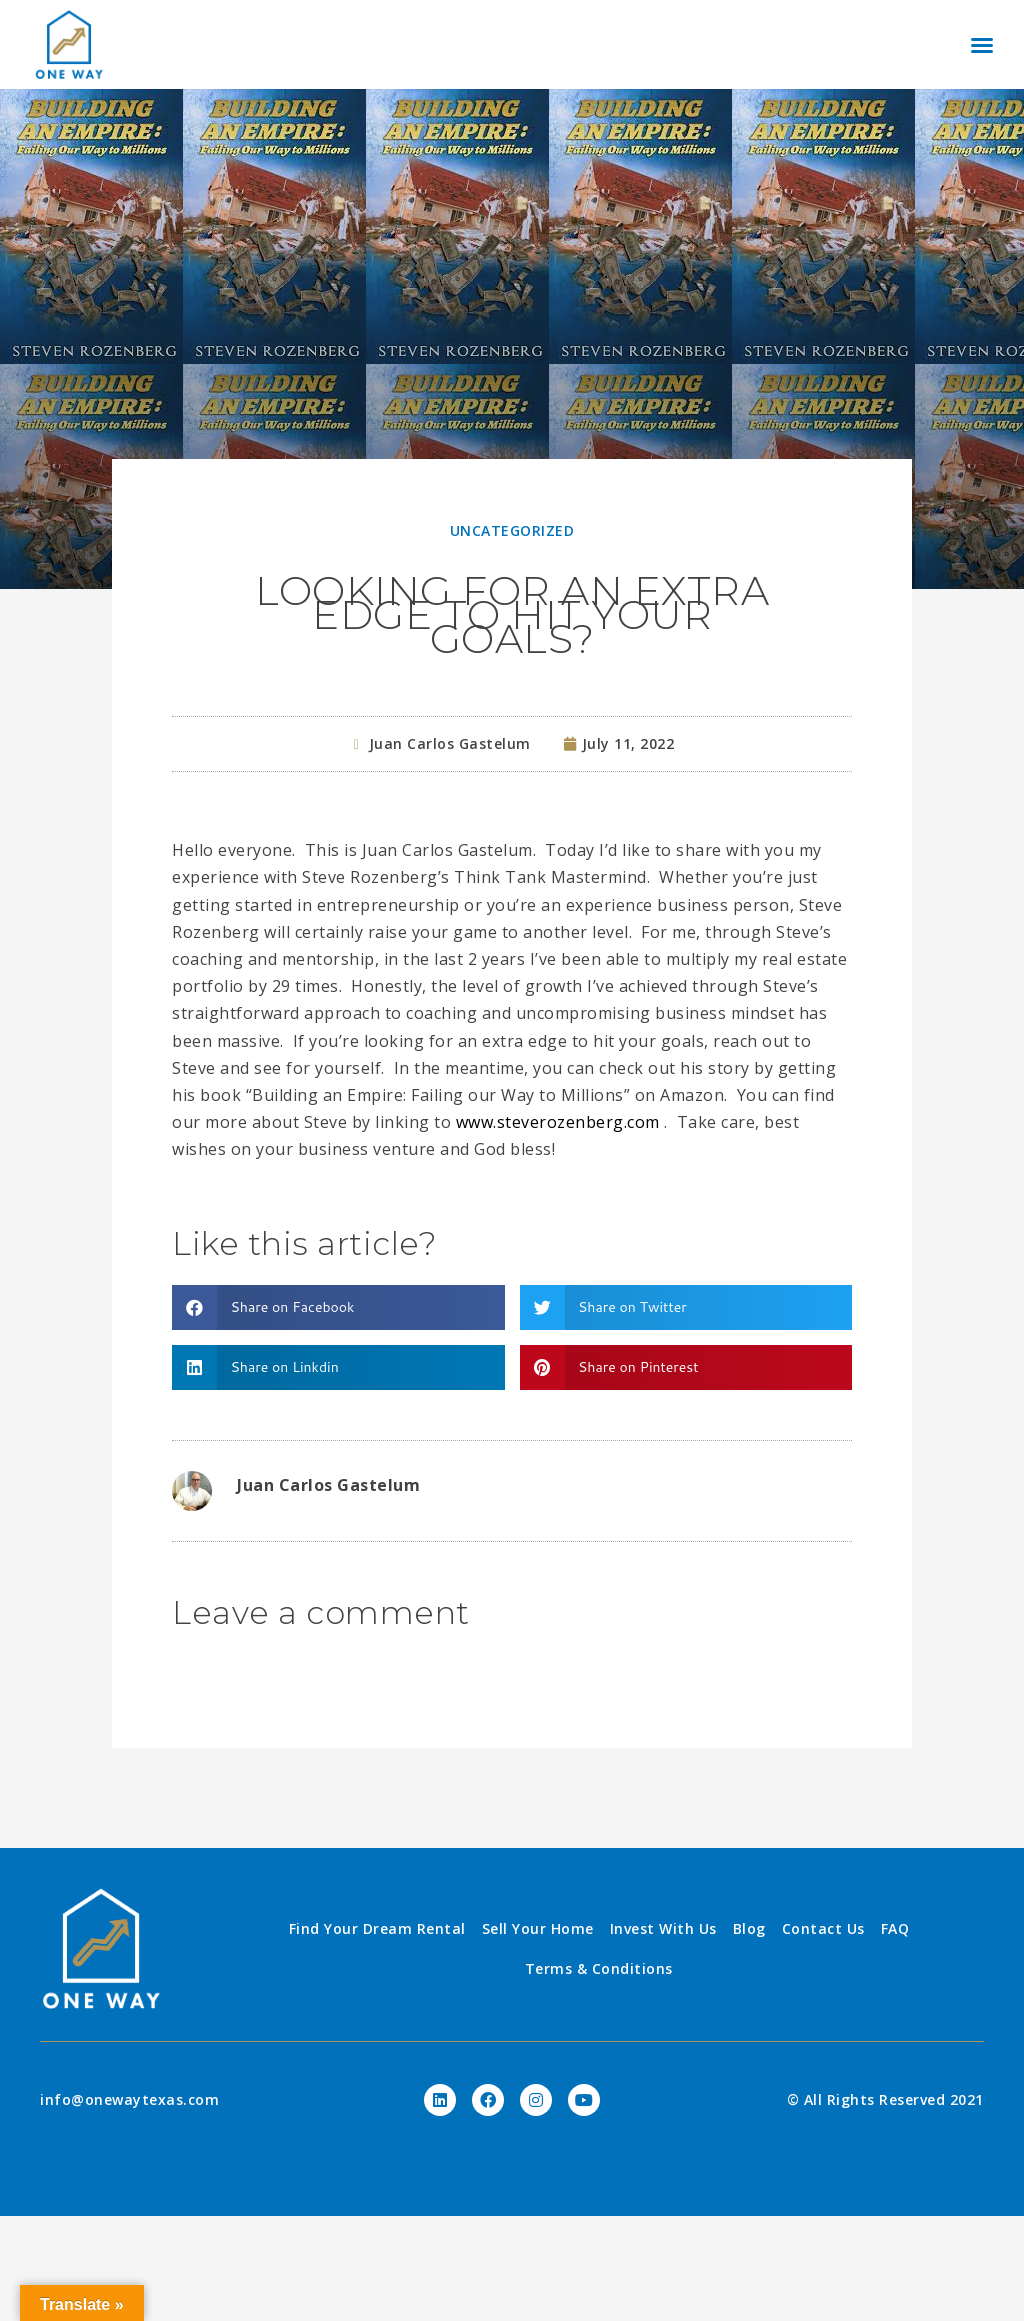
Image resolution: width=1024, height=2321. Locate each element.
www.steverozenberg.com (558, 1122)
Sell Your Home (538, 1928)
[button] (982, 45)
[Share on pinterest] (686, 1367)
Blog (749, 1928)
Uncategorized (512, 530)
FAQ (895, 1928)
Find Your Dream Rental (377, 1928)
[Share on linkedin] (338, 1367)
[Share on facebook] (338, 1307)
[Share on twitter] (686, 1307)
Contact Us (823, 1928)
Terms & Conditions (599, 1968)
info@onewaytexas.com (129, 2099)
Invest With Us (663, 1928)
